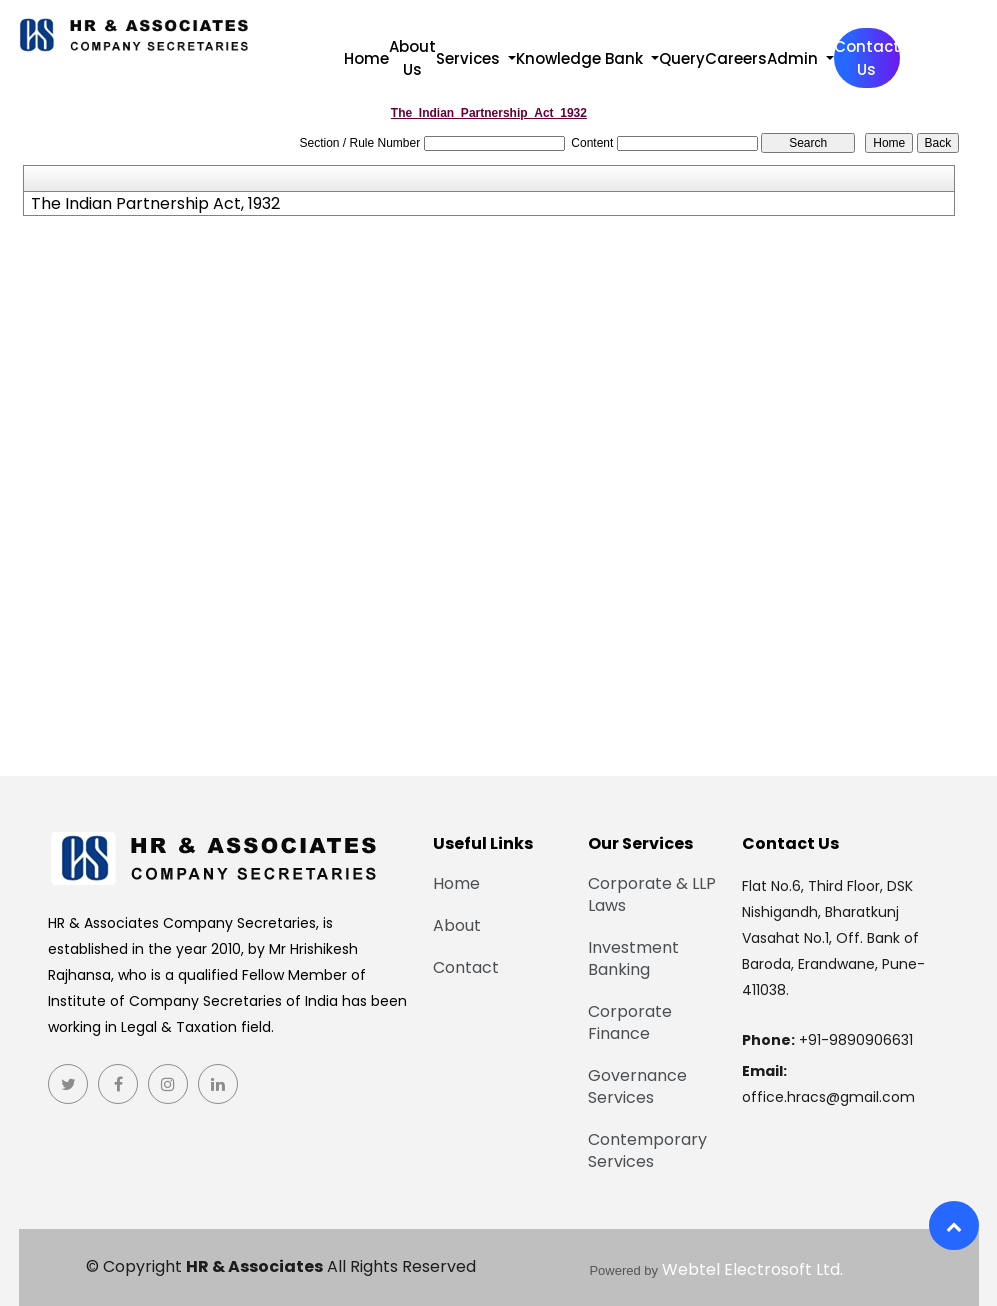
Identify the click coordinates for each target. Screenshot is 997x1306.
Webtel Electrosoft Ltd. (752, 1269)
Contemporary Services (652, 1151)
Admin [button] (794, 58)
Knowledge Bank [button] (581, 58)
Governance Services (642, 1087)
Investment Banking (638, 959)
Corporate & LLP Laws (657, 895)
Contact (461, 968)
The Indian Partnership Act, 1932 (155, 204)
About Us (412, 58)
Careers (736, 58)
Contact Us (867, 58)
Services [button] (470, 58)
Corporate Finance (635, 1023)
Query (682, 58)
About (452, 926)
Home (366, 58)
